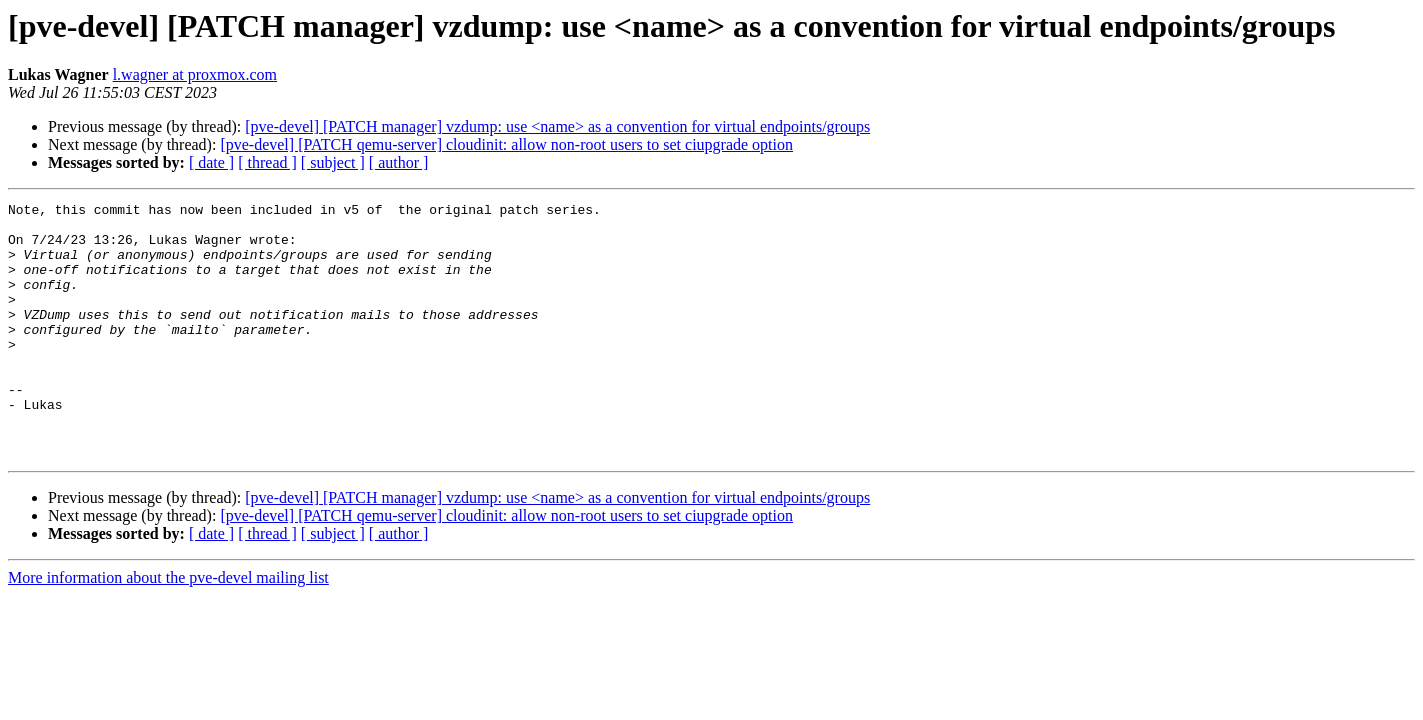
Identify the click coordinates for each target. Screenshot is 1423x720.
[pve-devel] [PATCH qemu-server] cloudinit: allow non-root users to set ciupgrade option (506, 144)
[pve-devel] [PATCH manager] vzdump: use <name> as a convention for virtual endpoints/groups (557, 126)
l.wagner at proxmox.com (195, 74)
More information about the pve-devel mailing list (168, 628)
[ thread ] (267, 162)
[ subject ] (333, 162)
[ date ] (211, 162)
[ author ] (399, 162)
